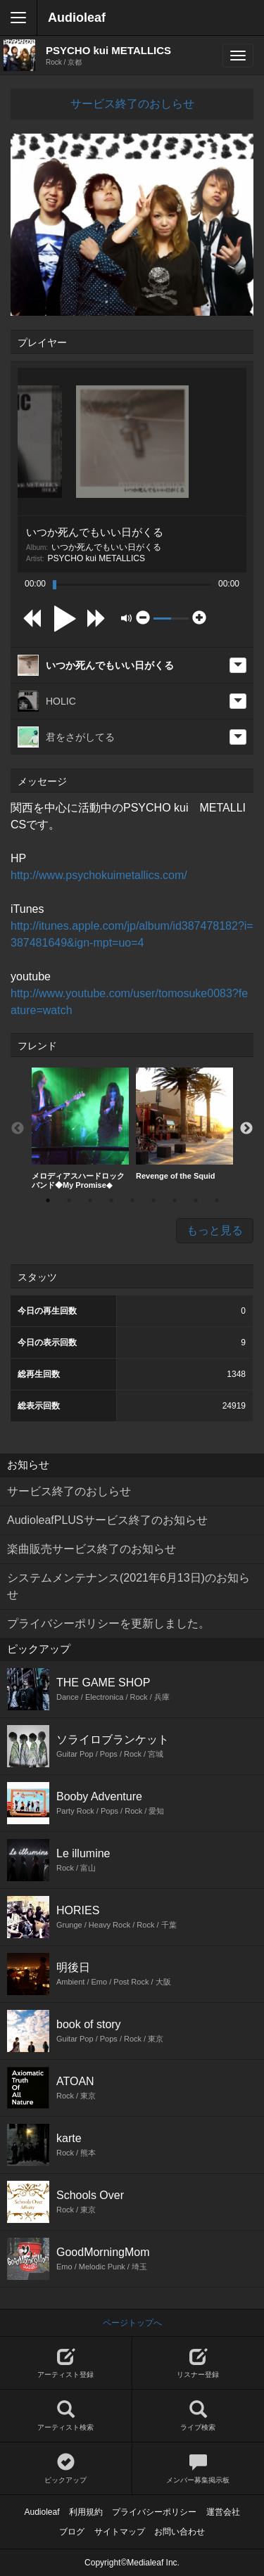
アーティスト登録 (66, 2363)
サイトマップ (119, 2532)
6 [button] (153, 1200)
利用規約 (86, 2512)
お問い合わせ (179, 2532)
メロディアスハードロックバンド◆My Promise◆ (80, 1128)
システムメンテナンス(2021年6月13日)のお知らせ (128, 1586)
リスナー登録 (198, 2363)
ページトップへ (132, 2323)
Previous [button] (18, 1129)
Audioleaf (77, 18)
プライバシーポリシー (154, 2512)
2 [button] (69, 1200)
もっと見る (215, 1230)
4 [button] (111, 1200)
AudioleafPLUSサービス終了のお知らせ (107, 1520)
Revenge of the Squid (184, 1124)
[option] (80, 1129)
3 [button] (90, 1200)
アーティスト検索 (66, 2416)
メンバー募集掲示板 (198, 2469)
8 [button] (196, 1200)
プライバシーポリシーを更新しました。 (108, 1623)
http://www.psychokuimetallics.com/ (99, 875)
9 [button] (217, 1200)
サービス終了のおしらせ (132, 104)
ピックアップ (66, 2469)
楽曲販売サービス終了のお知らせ (91, 1549)
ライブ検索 (198, 2416)
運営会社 (223, 2512)
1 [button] (48, 1200)
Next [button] (246, 1129)
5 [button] (132, 1200)
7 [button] (175, 1200)
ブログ (71, 2532)
